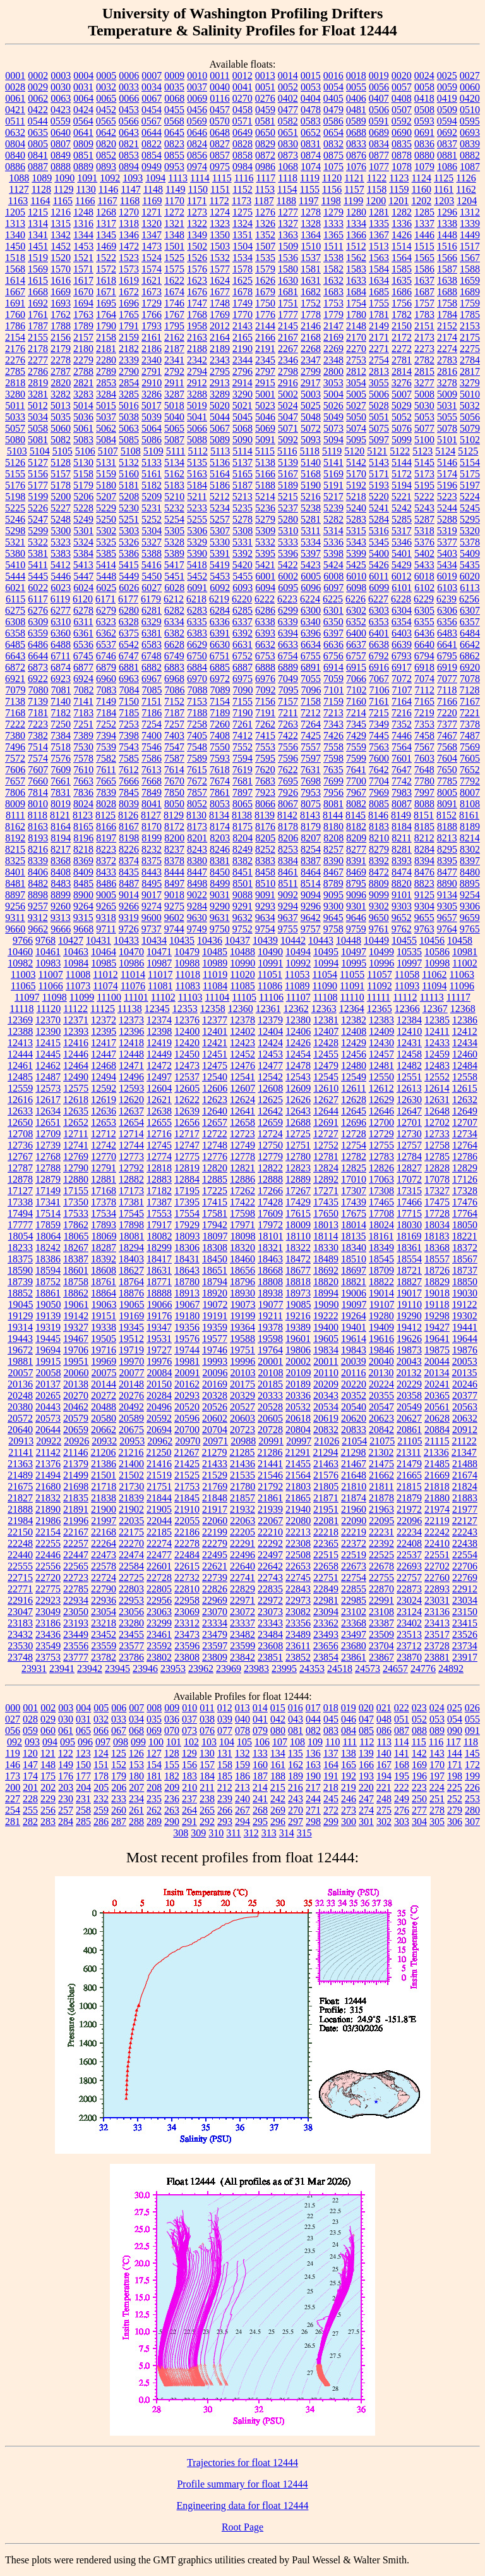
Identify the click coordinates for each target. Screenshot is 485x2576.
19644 (464, 1338)
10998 (437, 963)
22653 (298, 1566)
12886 (242, 1179)
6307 (470, 610)
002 (48, 1707)
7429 (356, 735)
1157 (354, 189)
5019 (197, 405)
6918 (424, 667)
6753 (265, 655)
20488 (103, 1406)
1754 (356, 303)
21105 (409, 1441)
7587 (174, 758)
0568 (174, 121)
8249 (242, 849)
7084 (129, 690)
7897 (242, 792)
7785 (447, 781)
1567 (470, 257)
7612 (129, 769)
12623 (214, 1099)
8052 (197, 803)
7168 (15, 712)
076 (207, 1730)
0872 (265, 155)
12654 (131, 1122)
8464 (311, 872)
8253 (288, 849)
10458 (459, 940)
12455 (325, 1054)
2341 (174, 360)
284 (65, 1821)
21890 (48, 1509)
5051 (379, 417)
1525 (174, 257)
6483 (447, 633)
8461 (288, 872)
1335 (379, 223)
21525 (187, 1475)
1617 (83, 280)
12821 (242, 1168)
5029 (402, 405)
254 (12, 1810)
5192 (356, 485)
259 (101, 1810)
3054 (356, 382)
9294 (288, 906)
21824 (464, 1486)
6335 (197, 621)
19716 (103, 1350)
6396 (311, 633)
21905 (159, 1509)
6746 (106, 655)
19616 (381, 1338)
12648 (437, 1111)
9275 (174, 906)
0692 (447, 132)
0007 (151, 75)
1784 (447, 314)
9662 (38, 929)
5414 (106, 564)
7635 (333, 769)
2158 (106, 337)
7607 (38, 769)
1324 (242, 223)
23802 (159, 1657)
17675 (353, 1213)
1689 (470, 291)
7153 (197, 701)
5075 (379, 428)
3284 (106, 394)
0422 (38, 109)
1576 (197, 269)
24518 (339, 1668)
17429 (298, 1202)
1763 (83, 314)
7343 (333, 724)
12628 (353, 1099)
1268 (106, 212)
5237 (288, 508)
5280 (288, 519)
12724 (270, 1133)
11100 (109, 997)
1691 (15, 303)
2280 (106, 360)
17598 (242, 1213)
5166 (265, 473)
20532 (298, 1406)
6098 (356, 587)
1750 (265, 303)
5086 (151, 439)
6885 (220, 667)
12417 (103, 1042)
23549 (48, 1645)
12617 (48, 1099)
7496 (15, 747)
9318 (106, 917)
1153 (265, 189)
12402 (242, 1031)
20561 (437, 1406)
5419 (220, 564)
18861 (48, 1293)
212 (224, 1787)
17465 (381, 1202)
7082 (84, 690)
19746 (214, 1350)
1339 (470, 223)
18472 (298, 1259)
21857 (242, 1497)
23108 (381, 1611)
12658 (242, 1122)
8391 (356, 860)
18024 (381, 1224)
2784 (470, 360)
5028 (379, 405)
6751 (220, 655)
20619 (325, 1418)
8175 (242, 826)
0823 (174, 143)
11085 (242, 985)
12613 (409, 1088)
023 (419, 1707)
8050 (174, 803)
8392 (379, 860)
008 (154, 1707)
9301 (356, 906)
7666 (129, 781)
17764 (464, 1213)
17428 (270, 1202)
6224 (310, 599)
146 (12, 1764)
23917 (464, 1657)
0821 (129, 143)
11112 (405, 997)
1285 (424, 212)
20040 (381, 1361)
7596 (288, 758)
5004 (333, 394)
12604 (159, 1088)
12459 (437, 1054)
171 (454, 1764)
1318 (129, 223)
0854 (151, 155)
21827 (20, 1497)
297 (295, 1821)
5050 (356, 417)
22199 (214, 1532)
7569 (470, 747)
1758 (447, 303)
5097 (379, 439)
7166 (447, 701)
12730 (409, 1133)
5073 (333, 428)
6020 (470, 576)
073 (189, 1730)
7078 (470, 678)
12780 (298, 1156)
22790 (103, 1589)
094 (49, 1742)
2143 (242, 325)
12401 (214, 1031)
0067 (151, 98)
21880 (437, 1497)
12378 (242, 1020)
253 (472, 1798)
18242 (48, 1247)
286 (101, 1821)
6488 (61, 644)
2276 (15, 360)
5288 (447, 519)
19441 (464, 1327)
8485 (83, 883)
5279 (265, 519)
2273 (424, 348)
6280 (129, 610)
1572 (106, 269)
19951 (75, 1361)
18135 (353, 1236)
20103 (243, 1372)
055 (472, 1719)
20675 (131, 1429)
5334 (311, 542)
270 (295, 1810)
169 (419, 1764)
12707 (464, 1122)
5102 (470, 439)
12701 (409, 1122)
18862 (75, 1293)
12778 (242, 1156)
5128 (61, 462)
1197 (308, 200)
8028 (106, 803)
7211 (287, 712)
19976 (159, 1361)
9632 (242, 917)
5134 (174, 462)
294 (242, 1821)
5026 (333, 405)
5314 (333, 530)
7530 (83, 747)
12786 (464, 1156)
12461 (20, 1065)
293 (224, 1821)
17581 (214, 1213)
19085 (298, 1304)
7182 (61, 712)
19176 (159, 1315)
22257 (75, 1543)
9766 (23, 940)
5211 (197, 496)
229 (48, 1798)
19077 (271, 1304)
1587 (447, 269)
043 (295, 1719)
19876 (464, 1350)
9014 (129, 894)
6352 (356, 621)
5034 (38, 417)
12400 (187, 1031)
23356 (298, 1623)
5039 (151, 417)
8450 (220, 872)
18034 (437, 1224)
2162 (174, 337)
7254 (151, 724)
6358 (15, 633)
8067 (288, 803)
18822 (381, 1281)
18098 (243, 1236)
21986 (48, 1520)
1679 (265, 291)
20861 (409, 1429)
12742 (103, 1145)
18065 (76, 1236)
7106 (379, 690)
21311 (408, 1452)
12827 (409, 1168)
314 (286, 1833)
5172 (402, 473)
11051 (270, 974)
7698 (311, 781)
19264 (353, 1315)
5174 (447, 473)
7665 (106, 781)
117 (453, 1742)
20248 (20, 1395)
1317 (106, 223)
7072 (402, 678)
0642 (106, 132)
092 (14, 1742)
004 (83, 1707)
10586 (437, 951)
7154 (220, 701)
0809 (83, 143)
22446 (48, 1554)
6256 (469, 599)
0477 (288, 109)
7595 (265, 758)
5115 (265, 451)
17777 (20, 1224)
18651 (214, 1270)
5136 (220, 462)
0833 (356, 143)
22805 (159, 1589)
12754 (353, 1145)
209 (171, 1787)
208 (154, 1787)
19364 (242, 1327)
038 (207, 1719)
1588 (470, 269)
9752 (242, 929)
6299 (288, 610)
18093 (187, 1236)
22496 (242, 1554)
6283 (197, 610)
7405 (197, 735)
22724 (103, 1577)
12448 (131, 1054)
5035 (61, 417)
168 (401, 1764)
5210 (174, 496)
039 (224, 1719)
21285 (241, 1452)
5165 (242, 473)
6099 (379, 587)
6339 (288, 621)
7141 (83, 701)
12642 (270, 1111)
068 (136, 1730)
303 (401, 1821)
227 (12, 1798)
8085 (379, 803)
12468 (103, 1065)
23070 (214, 1611)
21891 (75, 1509)
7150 (129, 701)
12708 (20, 1133)
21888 (20, 1509)
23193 (75, 1623)
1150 (197, 189)
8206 (288, 838)
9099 (379, 894)
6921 (15, 678)
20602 (214, 1418)
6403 (402, 633)
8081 (333, 803)
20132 (408, 1372)
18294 (131, 1247)
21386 (103, 1463)
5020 (220, 405)
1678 (242, 291)
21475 (381, 1463)
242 (277, 1798)
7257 (174, 724)
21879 (409, 1497)
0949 (151, 166)
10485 (214, 951)
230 (65, 1798)
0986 (265, 166)
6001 (265, 576)
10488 (242, 951)
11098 (54, 997)
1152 (242, 189)
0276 (265, 98)
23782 (103, 1657)
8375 (151, 860)
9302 (379, 906)
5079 (470, 428)
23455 (131, 1634)
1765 (129, 314)
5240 (356, 508)
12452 (242, 1054)
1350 (220, 234)
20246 (464, 1384)
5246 (15, 519)
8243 (197, 849)
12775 (187, 1156)
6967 (151, 678)
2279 (83, 360)
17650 (325, 1213)
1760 (15, 314)
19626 (409, 1338)
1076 (356, 166)
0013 (265, 75)
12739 (48, 1145)
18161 (380, 1236)
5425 (356, 564)
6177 (128, 599)
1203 (444, 200)
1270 (129, 212)
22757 (409, 1577)
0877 (379, 155)
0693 (470, 132)
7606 (15, 769)
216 (295, 1787)
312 (251, 1833)
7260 (220, 724)
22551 (437, 1554)
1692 (38, 303)
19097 (354, 1304)
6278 (83, 610)
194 (384, 1776)
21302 (380, 1452)
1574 (151, 269)
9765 (470, 929)
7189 (220, 712)
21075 (382, 1441)
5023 (265, 405)
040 (242, 1719)
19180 (187, 1315)
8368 (61, 860)
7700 (356, 781)
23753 (48, 1657)
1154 (287, 189)
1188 (286, 200)
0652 (311, 132)
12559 (20, 1088)
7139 (38, 701)
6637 (356, 644)
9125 (424, 894)
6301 (333, 610)
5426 (379, 564)
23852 (298, 1657)
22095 (381, 1520)
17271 (325, 1190)
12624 (242, 1099)
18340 (353, 1247)
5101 (447, 439)
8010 (38, 803)
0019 (379, 75)
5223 (447, 496)
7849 (151, 792)
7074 (424, 678)
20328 (214, 1395)
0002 (38, 75)
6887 (242, 667)
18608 (103, 1270)
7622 (288, 769)
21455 (298, 1463)
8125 (105, 815)
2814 (402, 371)
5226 (38, 508)
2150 (402, 325)
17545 (131, 1213)
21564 (298, 1475)
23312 (187, 1623)
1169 (152, 200)
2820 (61, 382)
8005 (447, 792)
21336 (436, 1452)
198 (454, 1776)
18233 (20, 1247)
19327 (75, 1327)
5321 (15, 542)
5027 (356, 405)
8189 (470, 826)
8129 (174, 815)
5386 (129, 553)
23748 (20, 1657)
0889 (83, 166)
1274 (220, 212)
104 (226, 1742)
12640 (214, 1111)
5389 (174, 553)
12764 (464, 1145)
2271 (379, 348)
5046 (265, 417)
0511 (15, 121)
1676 (197, 291)
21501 (103, 1475)
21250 (158, 1452)
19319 (48, 1327)
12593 (131, 1088)
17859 (48, 1224)
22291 (242, 1543)
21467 (353, 1463)
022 (401, 1707)
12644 (325, 1111)
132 (242, 1753)
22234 (409, 1532)
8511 (287, 883)
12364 (351, 1008)
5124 (445, 451)
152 (118, 1764)
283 (48, 1821)
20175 (242, 1384)
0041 (242, 87)
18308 (214, 1247)
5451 (174, 576)
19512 (131, 1338)
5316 (379, 530)
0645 (174, 132)
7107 (402, 690)
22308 (298, 1543)
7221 (470, 712)
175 (48, 1776)
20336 (298, 1395)
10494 (298, 951)
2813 (379, 371)
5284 (379, 519)
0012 (242, 75)
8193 (38, 838)
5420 (242, 564)
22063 (242, 1520)
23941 (62, 1668)
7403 (174, 735)
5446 (61, 576)
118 (471, 1742)
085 (366, 1730)
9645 (333, 917)
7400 (151, 735)
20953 (132, 1441)
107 (279, 1742)
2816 (447, 371)
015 (277, 1707)
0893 (106, 166)
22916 (20, 1600)
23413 (437, 1623)
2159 (129, 337)
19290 (409, 1315)
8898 (38, 894)
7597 (311, 758)
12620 (131, 1099)
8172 (174, 826)
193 (366, 1776)
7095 (288, 690)
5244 (447, 508)
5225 (15, 508)
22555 (20, 1566)
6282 (174, 610)
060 (48, 1730)
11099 (81, 997)
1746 (174, 303)
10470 (131, 951)
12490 (75, 1076)
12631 (437, 1099)
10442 (293, 940)
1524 (151, 257)
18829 (437, 1281)
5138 (265, 462)
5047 (288, 417)
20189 (298, 1384)
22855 (353, 1589)
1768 (197, 314)
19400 (325, 1327)
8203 (220, 838)
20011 (325, 1361)
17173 (131, 1190)
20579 (75, 1418)
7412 (242, 735)
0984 (242, 166)
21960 (353, 1509)
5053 (424, 417)
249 (401, 1798)
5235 (242, 508)
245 (330, 1798)
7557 (311, 747)
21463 (325, 1463)
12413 (20, 1042)
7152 (174, 701)
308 (180, 1833)
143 (437, 1753)
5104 (40, 451)
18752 (48, 1281)
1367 (379, 234)
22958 (187, 1600)
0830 (288, 143)
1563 (379, 257)
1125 (443, 178)
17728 (437, 1213)
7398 (129, 735)
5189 (288, 485)
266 (224, 1810)
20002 (298, 1361)
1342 (61, 234)
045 (330, 1719)
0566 (129, 121)
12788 (48, 1168)
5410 (15, 564)
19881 (20, 1361)
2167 (288, 337)
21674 (464, 1475)
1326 (265, 223)
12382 (353, 1020)
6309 (38, 621)
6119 (60, 599)
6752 (242, 655)
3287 (174, 394)
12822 (270, 1168)
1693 (61, 303)
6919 (447, 667)
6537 (106, 644)
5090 (242, 439)
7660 (38, 781)
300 (348, 1821)
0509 (447, 109)
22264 (103, 1543)
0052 (288, 87)
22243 (464, 1532)
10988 (187, 963)
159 (242, 1764)
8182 (356, 826)
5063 (129, 428)
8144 (333, 815)
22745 (298, 1577)
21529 (214, 1475)
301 (366, 1821)
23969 (228, 1668)
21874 (353, 1497)
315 (304, 1833)
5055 (447, 417)
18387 (75, 1259)
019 (348, 1707)
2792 (174, 371)
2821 (83, 382)
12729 (381, 1133)
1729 (151, 303)
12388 (20, 1031)
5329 (197, 542)
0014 (288, 75)
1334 (356, 223)
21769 (214, 1486)
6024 (83, 587)
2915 (265, 382)
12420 (187, 1042)
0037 (197, 87)
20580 (103, 1418)
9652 (402, 917)
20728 (270, 1429)
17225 (214, 1190)
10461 (48, 951)
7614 (174, 769)
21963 (381, 1509)
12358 (212, 1008)
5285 (402, 519)
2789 (106, 371)
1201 (398, 200)
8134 (219, 815)
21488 (464, 1463)
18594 (48, 1270)
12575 (75, 1088)
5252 (151, 519)
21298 (353, 1452)
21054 (354, 1441)
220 (366, 1787)
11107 (298, 997)
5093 (311, 439)
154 (154, 1764)
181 (154, 1776)
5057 (15, 428)
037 (189, 1719)
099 (138, 1742)
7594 (242, 758)
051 (401, 1719)
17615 (298, 1213)
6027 (151, 587)
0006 (129, 75)
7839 (106, 792)
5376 (424, 542)
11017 (160, 974)
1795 (174, 325)
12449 (159, 1054)
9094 (311, 894)
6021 (15, 587)
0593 (424, 121)
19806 (298, 1350)
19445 (48, 1338)
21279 (214, 1452)
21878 (381, 1497)
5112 (197, 451)
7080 (38, 690)
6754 (288, 655)
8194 (61, 838)
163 (313, 1764)
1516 (447, 246)
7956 (333, 792)
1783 (424, 314)
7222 (15, 724)
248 (384, 1798)
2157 (83, 337)
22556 (48, 1566)
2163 (197, 337)
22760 (437, 1577)
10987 (159, 963)
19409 (381, 1327)
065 (83, 1730)
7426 (333, 735)
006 (118, 1707)
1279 (333, 212)
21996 (75, 1520)
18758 (75, 1281)
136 (313, 1753)
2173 (424, 337)
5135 (197, 462)
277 (419, 1810)
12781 (325, 1156)
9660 (15, 929)
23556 (75, 1645)
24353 (312, 1668)
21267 (186, 1452)
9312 (38, 917)
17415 (214, 1202)
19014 (381, 1293)
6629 (197, 644)
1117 (265, 178)
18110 (298, 1236)
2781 (402, 360)
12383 (381, 1020)
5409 (470, 553)
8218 (83, 849)
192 (348, 1776)
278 (437, 1810)
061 (65, 1730)
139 (366, 1753)
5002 (288, 394)
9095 (333, 894)
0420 (470, 98)
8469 (356, 872)
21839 (131, 1497)
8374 (129, 860)
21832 (48, 1497)
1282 (402, 212)
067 (118, 1730)
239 (224, 1798)
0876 (356, 155)
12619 (103, 1099)
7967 (356, 792)
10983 (48, 963)
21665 (409, 1475)
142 (419, 1753)
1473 (151, 246)
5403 (447, 553)
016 (295, 1707)
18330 (325, 1247)
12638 (159, 1111)
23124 (409, 1611)
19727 (159, 1350)
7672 (197, 781)
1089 (42, 178)
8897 (15, 894)
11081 (160, 985)
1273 (197, 212)
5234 (220, 508)
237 (189, 1798)
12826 (381, 1168)
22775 (48, 1589)
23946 (145, 1668)
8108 (470, 803)
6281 (151, 610)
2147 (333, 325)
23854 (325, 1657)
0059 (447, 87)
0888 (61, 166)
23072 (242, 1611)
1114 (200, 178)
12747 (187, 1145)
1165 (63, 200)
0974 (197, 166)
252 (454, 1798)
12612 (381, 1088)
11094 (434, 985)
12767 (20, 1156)
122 (65, 1753)
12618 (75, 1099)
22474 (131, 1554)
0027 (470, 75)
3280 (15, 394)
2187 (174, 348)
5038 (129, 417)
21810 (353, 1486)
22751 (325, 1577)
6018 (424, 576)
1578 (242, 269)
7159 (333, 701)
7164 (402, 701)
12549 (353, 1076)
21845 (187, 1497)
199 (472, 1776)
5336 (333, 542)
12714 (131, 1133)
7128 (469, 690)
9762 (402, 929)
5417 (174, 564)
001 (30, 1707)
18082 (159, 1236)
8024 (83, 803)
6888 (265, 667)
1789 (83, 325)
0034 (151, 87)
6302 (356, 610)
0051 (265, 87)
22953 (131, 1600)
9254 (470, 894)
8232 (151, 849)
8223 (106, 849)
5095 (356, 439)
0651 (288, 132)
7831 (61, 792)
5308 (242, 530)
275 (384, 1810)
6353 (379, 621)
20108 (271, 1372)
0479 (333, 109)
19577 (214, 1338)
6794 (424, 655)
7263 (288, 724)
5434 (447, 564)
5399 (356, 553)
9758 (333, 929)
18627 (131, 1270)
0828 (242, 143)
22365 (325, 1543)
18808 (270, 1281)
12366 (407, 1008)
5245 (470, 508)
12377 (214, 1020)
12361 (268, 1008)
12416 (75, 1042)
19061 (76, 1304)
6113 (469, 587)
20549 (409, 1406)
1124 (421, 178)
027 (12, 1719)
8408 (61, 872)
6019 (447, 576)
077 (224, 1730)
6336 (220, 621)
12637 (131, 1111)
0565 (106, 121)
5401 (402, 553)
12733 (437, 1133)
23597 (214, 1645)
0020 (402, 75)
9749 (197, 929)
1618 (106, 280)
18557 (437, 1259)
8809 (379, 883)
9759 (356, 929)
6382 (174, 633)
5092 (288, 439)
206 (118, 1787)
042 (277, 1719)
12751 (298, 1145)
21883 (464, 1497)
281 (12, 1821)
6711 (60, 655)
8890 (447, 883)
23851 (270, 1657)
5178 (61, 485)
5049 (333, 417)
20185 (270, 1384)
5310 (288, 530)
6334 (174, 621)
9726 (129, 929)
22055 (187, 1520)
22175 (131, 1532)
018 (330, 1707)
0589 (356, 121)
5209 (151, 496)
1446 (424, 234)
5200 (61, 496)
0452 (106, 109)
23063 (159, 1611)
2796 (242, 371)
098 (120, 1742)
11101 (136, 997)
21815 (409, 1486)
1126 (466, 178)
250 (419, 1798)
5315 (356, 530)
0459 (265, 109)
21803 (298, 1486)
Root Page (242, 2527)
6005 (311, 576)
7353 (424, 724)
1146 (108, 189)
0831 (311, 143)
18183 (436, 1236)
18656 (242, 1270)
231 (83, 1798)
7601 (402, 758)
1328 (311, 223)
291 (189, 1821)
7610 (83, 769)
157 (207, 1764)
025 (454, 1707)
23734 (464, 1645)
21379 (75, 1463)
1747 (197, 303)
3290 (242, 394)
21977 (464, 1509)
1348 (174, 234)
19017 (409, 1293)
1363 (288, 234)
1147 (130, 189)
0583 (311, 121)
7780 (424, 781)
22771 (20, 1589)
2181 (106, 348)
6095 (288, 587)
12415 (48, 1042)
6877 (83, 667)
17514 (48, 1213)
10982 (20, 963)
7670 (174, 781)
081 (295, 1730)
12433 (437, 1042)
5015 (106, 405)
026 (472, 1707)
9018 (174, 894)
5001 (265, 394)
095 (67, 1742)
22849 (325, 1589)
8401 (15, 872)
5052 (402, 417)
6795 (447, 655)
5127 (38, 462)
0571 (242, 121)
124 (101, 1753)
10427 (70, 940)
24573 (367, 1668)
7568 (447, 747)
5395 (265, 553)
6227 (378, 599)
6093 (242, 587)
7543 (129, 747)
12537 (187, 1076)
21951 (325, 1509)
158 (224, 1764)
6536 (83, 644)
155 (171, 1764)
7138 (15, 701)
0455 (174, 109)
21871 (325, 1497)
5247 (38, 519)
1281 (379, 212)
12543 (298, 1076)
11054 (325, 974)
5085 (129, 439)
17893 (103, 1224)
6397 (333, 633)
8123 (83, 815)
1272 (174, 212)
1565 (424, 257)
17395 (187, 1202)
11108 (325, 997)
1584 (379, 269)
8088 (424, 803)
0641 (83, 132)
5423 (311, 564)
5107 (108, 451)
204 (83, 1787)
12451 (214, 1054)
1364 (311, 234)
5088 (197, 439)
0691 (424, 132)
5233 (197, 508)
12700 (381, 1122)
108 (297, 1742)
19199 (242, 1315)
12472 (159, 1065)
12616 (20, 1099)
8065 (242, 803)
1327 (288, 223)
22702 (437, 1566)
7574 (38, 758)
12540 (214, 1076)
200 (12, 1787)
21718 (103, 1486)
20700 (187, 1429)
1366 (356, 234)
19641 (437, 1338)
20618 (298, 1418)
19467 (75, 1338)
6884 (197, 667)
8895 (470, 883)
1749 (242, 303)
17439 (353, 1202)
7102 (357, 690)
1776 (265, 314)
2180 (83, 348)
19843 (353, 1350)
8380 (197, 860)
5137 (242, 462)
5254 (174, 519)
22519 (353, 1554)
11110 (352, 997)
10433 (126, 940)
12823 (298, 1168)
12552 (437, 1076)
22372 (353, 1543)
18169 (408, 1236)
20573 (48, 1418)
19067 (187, 1304)
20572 (20, 1418)
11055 (352, 974)
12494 (103, 1076)
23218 (103, 1623)
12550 (381, 1076)
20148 (131, 1384)
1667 (15, 291)
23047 (20, 1611)
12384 (409, 1020)
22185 (159, 1532)
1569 (38, 269)
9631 (220, 917)
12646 (381, 1111)
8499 (220, 883)
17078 (437, 1179)
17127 (20, 1190)
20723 (242, 1429)
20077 (132, 1372)
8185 (424, 826)
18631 (159, 1270)
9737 (151, 929)
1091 (87, 178)
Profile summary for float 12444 (242, 2484)
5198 (15, 496)
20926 (76, 1441)
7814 (38, 792)
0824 (197, 143)
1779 (333, 314)
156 (189, 1764)
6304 (402, 610)
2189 (220, 348)
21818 (437, 1486)
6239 (446, 599)
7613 (151, 769)
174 (30, 1776)
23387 (381, 1623)
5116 (287, 451)
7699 (333, 781)
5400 (379, 553)
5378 (470, 542)
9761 (379, 929)
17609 (270, 1213)
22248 (20, 1543)
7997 (424, 792)
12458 (409, 1054)
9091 (265, 894)
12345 (157, 1008)
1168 (130, 200)
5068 (242, 428)
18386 (48, 1259)
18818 (298, 1281)
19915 (48, 1361)
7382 (38, 735)
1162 (466, 189)
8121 (60, 815)
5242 (402, 508)
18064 (48, 1236)
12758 (437, 1145)
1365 (333, 234)
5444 (15, 576)
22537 (409, 1554)
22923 (48, 1600)
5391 (220, 553)
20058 (48, 1372)
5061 (83, 428)
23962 (200, 1668)
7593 (220, 758)
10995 (353, 963)
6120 (83, 599)
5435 (470, 564)
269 (277, 1810)
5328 (174, 542)
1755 (379, 303)
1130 (85, 189)
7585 (129, 758)
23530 (20, 1645)
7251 (83, 724)
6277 (61, 610)
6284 (220, 610)
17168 (103, 1190)
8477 (447, 872)
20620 (353, 1418)
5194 (402, 485)
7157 (288, 701)
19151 (103, 1315)
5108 (131, 451)
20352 (353, 1395)
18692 (325, 1270)
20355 (381, 1395)
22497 (270, 1554)
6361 (83, 633)
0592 (402, 121)
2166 (265, 337)
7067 (379, 678)
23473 (187, 1634)
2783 (447, 360)
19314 (20, 1327)
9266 (129, 906)
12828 (437, 1168)
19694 (48, 1350)
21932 (242, 1509)
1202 (421, 200)
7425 (311, 735)
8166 (106, 826)
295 (260, 1821)
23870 (409, 1657)
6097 (333, 587)
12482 (409, 1065)
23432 (20, 1634)
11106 (271, 997)
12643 (298, 1111)
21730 (131, 1486)
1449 (470, 234)
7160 (356, 701)
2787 (61, 371)
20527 (242, 1406)
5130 (83, 462)
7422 (288, 735)
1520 (61, 257)
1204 (467, 200)
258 (83, 1810)
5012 (38, 405)
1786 (15, 325)
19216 (298, 1315)
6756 (333, 655)
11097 (27, 997)
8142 (287, 815)
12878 (20, 1179)
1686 (402, 291)
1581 (311, 269)
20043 (409, 1361)
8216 (38, 849)
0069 (197, 98)
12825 (353, 1168)
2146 (311, 325)
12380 (298, 1020)
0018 (356, 75)
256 (48, 1810)
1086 (447, 166)
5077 (424, 428)
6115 (15, 599)
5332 (265, 542)
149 (65, 1764)
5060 (61, 428)
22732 (187, 1577)
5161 (151, 473)
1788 (61, 325)
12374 (159, 1020)
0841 (38, 155)
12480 (353, 1065)
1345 (106, 234)
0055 (356, 87)
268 (260, 1810)
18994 (325, 1293)
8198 (129, 838)
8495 (151, 883)
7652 (470, 769)
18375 (20, 1259)
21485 (437, 1463)
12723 (242, 1133)
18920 (214, 1293)
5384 (83, 553)
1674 (174, 291)
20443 (48, 1406)
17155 (75, 1190)
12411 (436, 1031)
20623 (381, 1418)
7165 (424, 701)
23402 (409, 1623)
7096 (311, 690)
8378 (174, 860)
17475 (437, 1202)
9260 (61, 906)
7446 (402, 735)
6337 (242, 621)
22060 (214, 1520)
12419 (159, 1042)
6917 (402, 667)
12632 (464, 1099)
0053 (311, 87)
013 (242, 1707)
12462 (48, 1065)
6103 (447, 587)
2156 (61, 337)
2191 (265, 348)
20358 (409, 1395)
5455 (242, 576)
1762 (61, 314)
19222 (325, 1315)
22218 (325, 1532)
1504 (242, 246)
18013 (325, 1224)
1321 (174, 223)
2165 (242, 337)
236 (171, 1798)
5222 (424, 496)
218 (330, 1787)
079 (260, 1730)
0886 (15, 166)
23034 (464, 1600)
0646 (197, 132)
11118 (21, 1008)
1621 (151, 280)
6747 (129, 655)
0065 (106, 98)
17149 (48, 1190)
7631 (311, 769)
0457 (220, 109)
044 (313, 1719)
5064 (151, 428)
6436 (424, 633)
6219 (219, 599)
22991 (381, 1600)
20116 (353, 1372)
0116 (219, 98)
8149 (401, 815)
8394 (424, 860)
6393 (265, 633)
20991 (271, 1441)
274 (366, 1810)
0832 (333, 143)
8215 (15, 849)
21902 (131, 1509)
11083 (187, 985)
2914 (242, 382)
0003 (61, 75)
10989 (214, 963)
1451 (38, 246)
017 (313, 1707)
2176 (15, 348)
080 (277, 1730)
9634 (265, 917)
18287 (103, 1247)
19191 (214, 1315)
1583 (356, 269)
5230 (129, 508)
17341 (48, 1202)
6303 (379, 610)
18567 (464, 1259)
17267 (298, 1190)
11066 (50, 985)
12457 (381, 1054)
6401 (379, 633)
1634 (379, 280)
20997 (298, 1441)
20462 (75, 1406)
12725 (298, 1133)
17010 (353, 1179)
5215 (288, 496)
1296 (447, 212)
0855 (174, 155)
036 (171, 1719)
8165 (83, 826)
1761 (38, 314)
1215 (38, 212)
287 (118, 1821)
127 (154, 1753)
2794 (197, 371)
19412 (409, 1327)
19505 (103, 1338)
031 (83, 1719)
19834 (325, 1350)
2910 (151, 382)
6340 (311, 621)
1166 (85, 200)
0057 (402, 87)
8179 (311, 826)
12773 (131, 1156)
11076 (133, 985)
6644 (38, 655)
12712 (103, 1133)
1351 (242, 234)
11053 (297, 974)
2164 (220, 337)
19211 (270, 1315)
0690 (402, 132)
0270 (242, 98)
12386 (464, 1020)
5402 (424, 553)
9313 (61, 917)
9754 (265, 929)
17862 (75, 1224)
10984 (75, 963)
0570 (220, 121)
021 (384, 1707)
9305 (447, 906)
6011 (378, 576)
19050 (48, 1304)
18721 (409, 1270)
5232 (174, 508)
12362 (296, 1008)
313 (269, 1833)
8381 (220, 860)
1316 (83, 223)
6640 (424, 644)
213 (242, 1787)
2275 (470, 348)
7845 (129, 792)
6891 (311, 667)
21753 (187, 1486)
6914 (333, 667)
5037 (106, 417)
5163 (197, 473)
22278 (187, 1543)
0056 (379, 87)
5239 (333, 508)
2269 (333, 348)
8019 (61, 803)
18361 (409, 1247)
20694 (159, 1429)
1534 (242, 257)
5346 (402, 542)
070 (171, 1730)
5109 (153, 451)
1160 (421, 189)
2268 (311, 348)
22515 (325, 1554)
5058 (38, 428)
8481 (15, 883)
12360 (240, 1008)
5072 (311, 428)
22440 (20, 1554)
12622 (187, 1099)
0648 (220, 132)
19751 (242, 1350)
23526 (464, 1634)
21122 (464, 1441)
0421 (15, 109)
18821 (353, 1281)
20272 (103, 1395)
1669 (61, 291)
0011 (219, 75)
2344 (242, 360)
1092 (110, 178)
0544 (38, 121)
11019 (215, 974)
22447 (75, 1554)
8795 (356, 883)
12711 (75, 1133)
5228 (83, 508)
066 (101, 1730)
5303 (129, 530)
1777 (288, 314)
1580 (288, 269)
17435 (325, 1202)
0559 (61, 121)
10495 (325, 951)
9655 (424, 917)
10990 (242, 963)
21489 (20, 1475)
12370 (48, 1020)
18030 (409, 1224)
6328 (129, 621)
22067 (270, 1520)
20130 (380, 1372)
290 (171, 1821)
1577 (220, 269)
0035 (174, 87)
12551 (409, 1076)
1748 (220, 303)
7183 (83, 712)
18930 (242, 1293)
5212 (220, 496)
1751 (288, 303)
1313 (15, 223)
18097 (215, 1236)
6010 (356, 576)
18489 (325, 1259)
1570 (61, 269)
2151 (424, 325)
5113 (220, 451)
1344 (83, 234)
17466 (409, 1202)
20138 (75, 1384)
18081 (132, 1236)
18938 (270, 1293)
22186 (187, 1532)
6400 (356, 633)
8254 (311, 849)
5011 (15, 405)
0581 (265, 121)
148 (48, 1764)
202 (48, 1787)
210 (189, 1787)
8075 (311, 803)
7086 (175, 690)
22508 (298, 1554)
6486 (38, 644)
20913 (20, 1441)
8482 (38, 883)
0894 (129, 166)
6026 (129, 587)
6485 (15, 644)
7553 (265, 747)
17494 (20, 1213)
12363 (324, 1008)
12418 (131, 1042)
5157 (61, 473)
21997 (103, 1520)
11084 (215, 985)
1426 (402, 234)
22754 (353, 1577)
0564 (83, 121)
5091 (265, 439)
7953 (311, 792)
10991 (270, 963)
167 (384, 1764)
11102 (163, 997)
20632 (464, 1418)
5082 (61, 439)
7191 (265, 712)
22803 (131, 1589)
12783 (381, 1156)
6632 (265, 644)
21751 (159, 1486)
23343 (270, 1623)
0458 (242, 109)
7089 (220, 690)
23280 (131, 1623)
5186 (220, 485)
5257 (220, 519)
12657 (214, 1122)
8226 (129, 849)
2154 (15, 337)
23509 (381, 1634)
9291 (242, 906)
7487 (470, 735)
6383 (197, 633)
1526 (197, 257)
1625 (242, 280)
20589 (131, 1418)
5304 (151, 530)
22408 (409, 1543)
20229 (409, 1384)
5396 (288, 553)
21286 (269, 1452)
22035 (131, 1520)
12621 (159, 1099)
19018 (437, 1293)
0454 (151, 109)
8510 (265, 883)
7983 (402, 792)
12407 (325, 1031)
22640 (242, 1566)
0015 (311, 75)
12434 (464, 1042)
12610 (325, 1088)
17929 (187, 1224)
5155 (15, 473)
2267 (288, 348)
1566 (447, 257)
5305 (174, 530)
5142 (356, 462)
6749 (174, 655)
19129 (20, 1315)
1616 (61, 280)
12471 (131, 1065)
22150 (20, 1532)
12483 (437, 1065)
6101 (402, 587)
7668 (151, 781)
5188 (265, 485)
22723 (75, 1577)
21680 (48, 1486)
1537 (311, 257)
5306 (197, 530)
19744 (187, 1350)
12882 (131, 1179)
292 (207, 1821)
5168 (311, 473)
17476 (464, 1202)
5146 (447, 462)
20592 (159, 1418)
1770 (242, 314)
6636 (333, 644)
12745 (159, 1145)
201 (30, 1787)
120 (30, 1753)
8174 (220, 826)
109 (315, 1742)
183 (189, 1776)
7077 (447, 678)
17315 (409, 1190)
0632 (15, 132)
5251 (129, 519)
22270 (131, 1543)
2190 (242, 348)
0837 (447, 143)
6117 (37, 599)
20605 (270, 1418)
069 (154, 1730)
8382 (242, 860)
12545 (325, 1076)
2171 (379, 337)
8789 (333, 883)
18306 (187, 1247)
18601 (75, 1270)
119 (12, 1753)
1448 (447, 234)
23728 (437, 1645)
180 (136, 1776)
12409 (381, 1031)
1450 (15, 246)
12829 (464, 1168)
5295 (470, 519)
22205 (242, 1532)
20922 (48, 1441)
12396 (131, 1031)
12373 (131, 1020)
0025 (447, 75)
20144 (103, 1384)
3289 (220, 394)
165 (348, 1764)
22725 (131, 1577)
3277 (424, 382)
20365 (437, 1395)
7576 (61, 758)
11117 (458, 997)
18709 (381, 1270)
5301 (83, 530)
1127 (18, 189)
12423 (242, 1042)
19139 (48, 1315)
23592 (159, 1645)
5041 (197, 417)
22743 (270, 1577)
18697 (353, 1270)
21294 (325, 1452)
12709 (48, 1133)
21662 (381, 1475)
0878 (402, 155)
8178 (288, 826)
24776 (423, 1668)
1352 (265, 234)
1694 (83, 303)
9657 (447, 917)
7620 (265, 769)
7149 (106, 701)
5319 (447, 530)
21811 (381, 1486)
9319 (129, 917)
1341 (38, 234)
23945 (117, 1668)
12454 (298, 1054)
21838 (103, 1497)
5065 (174, 428)
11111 (379, 997)
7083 (107, 690)
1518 (15, 257)
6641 (447, 644)
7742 (402, 781)
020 (366, 1707)
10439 (265, 940)
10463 (75, 951)
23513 (409, 1634)
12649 (464, 1111)
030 (65, 1719)
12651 (48, 1122)
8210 (379, 838)
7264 (311, 724)
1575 (174, 269)
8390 (333, 860)
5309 (265, 530)
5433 (424, 564)
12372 (103, 1020)
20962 (159, 1441)
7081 (61, 690)
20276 (131, 1395)
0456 (197, 109)
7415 (265, 735)
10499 (381, 951)
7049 (288, 678)
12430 (381, 1042)
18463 (270, 1259)
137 (330, 1753)
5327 (151, 542)
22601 (159, 1566)
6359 (38, 633)
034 (136, 1719)
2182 (129, 348)
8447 (197, 872)
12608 (270, 1088)
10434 (154, 940)
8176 (265, 826)
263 (171, 1810)
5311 (310, 530)
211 (207, 1787)
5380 (15, 553)
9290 (220, 906)
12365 (379, 1008)
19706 (75, 1350)
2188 (197, 348)
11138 (129, 1008)
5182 (151, 485)
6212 (174, 599)
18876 (131, 1293)
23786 (131, 1657)
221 (384, 1787)
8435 (129, 872)
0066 (129, 98)
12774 (159, 1156)
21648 (353, 1475)
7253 (129, 724)
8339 (38, 860)
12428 (325, 1042)
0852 (106, 155)
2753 (356, 360)
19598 (270, 1338)
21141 (20, 1452)
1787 (38, 325)
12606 (214, 1088)
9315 (83, 917)
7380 (15, 735)
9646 (356, 917)
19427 (437, 1327)
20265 (48, 1395)
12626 (298, 1099)
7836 (83, 792)
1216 (61, 212)
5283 (356, 519)
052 (419, 1719)
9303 (402, 906)
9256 (15, 906)
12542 (270, 1076)
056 (12, 1730)
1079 (424, 166)
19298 (437, 1315)
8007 (470, 792)
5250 (106, 519)
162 (295, 1764)
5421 (265, 564)
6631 (242, 644)
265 (207, 1810)
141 (401, 1753)
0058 (424, 87)
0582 (288, 121)
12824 (325, 1168)
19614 (353, 1338)
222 (401, 1787)
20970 (187, 1441)
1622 (174, 280)
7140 (61, 701)
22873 (409, 1589)
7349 (379, 724)
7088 (198, 690)
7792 (470, 781)
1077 (379, 166)
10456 (432, 940)
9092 (288, 894)
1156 (332, 189)
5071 (288, 428)
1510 (311, 246)
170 (437, 1764)
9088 (242, 894)
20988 (243, 1441)
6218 (196, 599)
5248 (61, 519)
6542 (129, 644)
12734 (464, 1133)
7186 (151, 712)
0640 (61, 132)
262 (154, 1810)
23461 (159, 1634)
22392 (381, 1543)
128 (171, 1753)
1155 (310, 189)
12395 (103, 1031)
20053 (464, 1361)
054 (454, 1719)
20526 (214, 1406)
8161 (469, 815)
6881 (129, 667)
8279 (379, 849)
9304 (424, 906)
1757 (424, 303)
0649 (242, 132)
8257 (333, 849)
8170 (151, 826)
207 (136, 1787)
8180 (333, 826)
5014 (83, 405)
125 (118, 1753)
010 (189, 1707)
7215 (379, 712)
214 (260, 1787)
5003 (311, 394)
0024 (424, 75)
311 (233, 1833)
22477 (159, 1554)
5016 (129, 405)
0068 (174, 98)
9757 (311, 929)
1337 (424, 223)
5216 (311, 496)
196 (419, 1776)
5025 (311, 405)
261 (136, 1810)
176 (65, 1776)
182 (171, 1776)
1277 (288, 212)
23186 (48, 1623)
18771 (159, 1281)
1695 (106, 303)
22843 (298, 1589)
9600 (151, 917)
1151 (220, 189)
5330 (220, 542)
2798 (288, 371)
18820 (325, 1281)
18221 (464, 1236)
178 (101, 1776)
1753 (333, 303)
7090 (243, 690)
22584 (131, 1566)
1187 (263, 200)
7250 (61, 724)
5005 (356, 394)
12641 (242, 1111)
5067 (220, 428)
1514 (402, 246)
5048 (311, 417)
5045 (242, 417)
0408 (402, 98)
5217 (333, 496)
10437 (237, 940)
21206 (103, 1452)
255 (30, 1810)
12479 (325, 1065)
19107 (382, 1304)
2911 (174, 382)
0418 (424, 98)
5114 (242, 451)
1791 (129, 325)
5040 (174, 417)
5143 (379, 462)
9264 (83, 906)
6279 (106, 610)
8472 (379, 872)
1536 (288, 257)
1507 (265, 246)
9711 (106, 929)
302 (384, 1821)
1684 (356, 291)
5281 (311, 519)
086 (384, 1730)
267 (242, 1810)
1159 (399, 189)
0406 (356, 98)
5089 (220, 439)
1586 (424, 269)
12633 (20, 1111)
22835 (270, 1589)
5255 (197, 519)
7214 (356, 712)
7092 (266, 690)
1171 (197, 200)
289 (154, 1821)
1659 (470, 280)
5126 (15, 462)
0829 (265, 143)
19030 (464, 1293)
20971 (215, 1441)
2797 (265, 371)
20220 (353, 1384)
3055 (379, 382)
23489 (298, 1634)
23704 (381, 1645)
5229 (106, 508)
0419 (447, 98)
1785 (470, 314)
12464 (75, 1065)
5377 (447, 542)
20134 (436, 1372)
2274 (447, 348)
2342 (197, 360)
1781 (379, 314)
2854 (129, 382)
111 (349, 1742)
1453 (83, 246)
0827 (220, 143)
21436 (242, 1463)
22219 (353, 1532)
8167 (129, 826)
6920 (470, 667)
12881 (103, 1179)
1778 (311, 314)
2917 (311, 382)
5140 (311, 462)
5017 (151, 405)
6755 (311, 655)
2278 (61, 360)
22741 (242, 1577)
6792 (379, 655)
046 (348, 1719)
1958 (197, 325)
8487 (129, 883)
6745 (83, 655)
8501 (242, 883)
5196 (447, 485)
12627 (325, 1099)
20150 (159, 1384)
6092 (220, 587)
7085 (152, 690)
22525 (381, 1554)
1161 (443, 189)
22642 (270, 1566)
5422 (288, 564)
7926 (288, 792)
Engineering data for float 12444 (243, 2505)
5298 (15, 530)
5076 (402, 428)
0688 (356, 132)
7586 (151, 758)
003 (65, 1707)
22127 (464, 1520)
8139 (264, 815)
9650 (379, 917)
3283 (83, 394)
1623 (197, 280)
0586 (333, 121)
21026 (326, 1441)
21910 (187, 1509)
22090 (353, 1520)
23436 (48, 1634)
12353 (185, 1008)
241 (260, 1798)
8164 (61, 826)
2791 (151, 371)
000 (12, 1707)
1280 (356, 212)
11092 (379, 985)
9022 (197, 894)
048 (384, 1719)
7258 (197, 724)
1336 (402, 223)
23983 (256, 1668)
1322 (197, 223)
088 (419, 1730)
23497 (353, 1634)
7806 (15, 792)
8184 (402, 826)
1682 (311, 291)
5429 (402, 564)
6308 (15, 621)
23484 (270, 1634)
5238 (311, 508)
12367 (435, 1008)
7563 (379, 747)
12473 (187, 1065)
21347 (464, 1452)
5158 (83, 473)
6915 (356, 667)
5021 (242, 405)
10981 (464, 951)
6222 (264, 599)
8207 (311, 838)
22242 (437, 1532)
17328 (464, 1190)
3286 (151, 394)
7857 (197, 792)
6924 (83, 678)
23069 (187, 1611)
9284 (197, 906)
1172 (219, 200)
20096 (215, 1372)
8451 (242, 872)
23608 (270, 1645)
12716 (159, 1133)
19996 (242, 1361)
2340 (151, 360)
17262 (242, 1190)
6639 (402, 644)
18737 (464, 1270)
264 (189, 1810)
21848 (214, 1497)
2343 (220, 360)
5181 (129, 485)
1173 (241, 200)
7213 (333, 712)
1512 (356, 246)
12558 (464, 1076)
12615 (464, 1088)
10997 (409, 963)
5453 (220, 576)
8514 (311, 883)
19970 (131, 1361)
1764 (106, 314)
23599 (242, 1645)
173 (12, 1776)
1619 (129, 280)
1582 (333, 269)
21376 (48, 1463)
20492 (131, 1406)
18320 (242, 1247)
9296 (311, 906)
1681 (288, 291)
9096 (356, 894)
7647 (402, 769)
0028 (15, 87)
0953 (174, 166)
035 (154, 1719)
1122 (376, 178)
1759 (470, 303)
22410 (437, 1543)
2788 (83, 371)
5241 (379, 508)
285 (83, 1821)
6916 (379, 667)
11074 (105, 985)
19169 (131, 1315)
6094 (265, 587)
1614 (15, 280)
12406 (298, 1031)
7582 (106, 758)
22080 (298, 1520)
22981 (325, 1600)
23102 (353, 1611)
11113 (432, 997)
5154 (470, 462)
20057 (20, 1372)
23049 (48, 1611)
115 (418, 1742)
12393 (75, 1031)
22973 (298, 1600)
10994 (325, 963)
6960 (106, 678)
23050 (75, 1611)
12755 (381, 1145)
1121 (354, 178)
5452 (197, 576)
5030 (424, 405)
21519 (159, 1475)
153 (136, 1764)
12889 (298, 1179)
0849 (61, 155)
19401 (353, 1327)
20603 (242, 1418)
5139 (288, 462)
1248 (83, 212)
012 (224, 1707)
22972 (270, 1600)
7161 (379, 701)
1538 (333, 257)
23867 (381, 1657)
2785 (15, 371)
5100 (424, 439)
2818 (15, 382)
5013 (61, 405)
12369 (20, 1020)
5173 (424, 473)
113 (384, 1742)
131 (224, 1753)
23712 (409, 1645)
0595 (470, 121)
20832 (325, 1429)
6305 (424, 610)
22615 (187, 1566)
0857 (220, 155)
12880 (75, 1179)
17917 (159, 1224)
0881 (447, 155)
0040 (220, 87)
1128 (41, 189)
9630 (197, 917)
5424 (333, 564)
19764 (270, 1350)
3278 (447, 382)
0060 (470, 87)
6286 (265, 610)
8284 (424, 849)
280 (472, 1810)
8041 (151, 803)
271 (313, 1810)
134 (277, 1753)
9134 (447, 894)
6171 (105, 599)
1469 (106, 246)
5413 (83, 564)
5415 (129, 564)
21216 (130, 1452)
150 (83, 1764)
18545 (381, 1259)
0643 (129, 132)
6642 (470, 644)
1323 (220, 223)
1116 (244, 178)
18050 (464, 1224)
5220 (379, 496)
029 (48, 1719)
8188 (447, 826)
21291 (297, 1452)
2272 (402, 348)
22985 (353, 1600)
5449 (129, 576)
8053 (220, 803)
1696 (129, 303)
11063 (462, 974)
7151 (151, 701)
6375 (129, 633)
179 (118, 1776)
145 (472, 1753)
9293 (265, 906)
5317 (402, 530)
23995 (284, 1668)
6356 (447, 621)
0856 (197, 155)
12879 (48, 1179)
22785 (75, 1589)
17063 (381, 1179)
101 (173, 1742)
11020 (242, 974)
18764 (131, 1281)
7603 (424, 758)
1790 (106, 325)
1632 (333, 280)
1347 (151, 234)
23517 (437, 1634)
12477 (270, 1065)
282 (30, 1821)
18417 (159, 1259)
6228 (401, 599)
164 (330, 1764)
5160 (129, 473)
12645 (353, 1111)
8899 (61, 894)
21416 (159, 1463)
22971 (242, 1600)
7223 (38, 724)
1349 (197, 234)
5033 (15, 417)
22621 (214, 1566)
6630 (220, 644)
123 (83, 1753)
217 (313, 1787)
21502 (131, 1475)
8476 (424, 872)
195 (401, 1776)
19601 (298, 1338)
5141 (333, 462)
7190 (242, 712)
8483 (61, 883)
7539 (106, 747)
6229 (424, 599)
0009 (174, 75)
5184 (197, 485)
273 (348, 1810)
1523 (129, 257)
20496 (159, 1406)
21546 (270, 1475)
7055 (311, 678)
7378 (470, 724)
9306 (470, 906)
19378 (270, 1327)
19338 (103, 1327)
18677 (298, 1270)
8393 (402, 860)
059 (30, 1730)
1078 (402, 166)
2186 (151, 348)
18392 (103, 1259)
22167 (75, 1532)
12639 (187, 1111)
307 (472, 1821)
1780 (356, 314)
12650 (20, 1122)
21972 (409, 1509)
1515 (424, 246)
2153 (470, 325)
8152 (446, 815)
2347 (311, 360)
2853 (106, 382)
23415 (464, 1623)
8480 (470, 872)
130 (207, 1753)
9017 (151, 894)
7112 (424, 690)
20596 (187, 1418)
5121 (377, 451)
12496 (131, 1076)
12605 (187, 1088)
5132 (129, 462)
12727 (325, 1133)
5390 (197, 553)
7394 (106, 735)
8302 (470, 849)
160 (260, 1764)
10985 (103, 963)
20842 (381, 1429)
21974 (437, 1509)
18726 (437, 1270)
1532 (220, 257)
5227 (61, 508)
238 (207, 1798)
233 (118, 1798)
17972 (270, 1224)
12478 (298, 1065)
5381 (38, 553)
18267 (75, 1247)
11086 (270, 985)
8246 (220, 849)
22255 (48, 1543)
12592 (103, 1088)
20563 (464, 1406)
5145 (424, 462)
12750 (270, 1145)
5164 (220, 473)
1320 (151, 223)
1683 (333, 291)
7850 (174, 792)
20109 (298, 1372)
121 (48, 1753)
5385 (106, 553)
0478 (311, 109)
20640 (20, 1429)
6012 (402, 576)
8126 (128, 815)
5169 (333, 473)
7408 (220, 735)
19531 (159, 1338)
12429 (353, 1042)
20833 (353, 1429)
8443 (151, 872)
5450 (151, 576)
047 (366, 1719)
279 (454, 1810)
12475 (214, 1065)
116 (436, 1742)
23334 (214, 1623)
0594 (447, 121)
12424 (270, 1042)
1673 (151, 291)
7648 (424, 769)
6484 (470, 633)
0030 (61, 87)
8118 (37, 815)
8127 (151, 815)
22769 (464, 1577)
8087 (402, 803)
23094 (325, 1611)
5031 (447, 405)
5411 (37, 564)
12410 (409, 1031)
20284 (159, 1395)
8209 (356, 838)
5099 (402, 439)
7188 (197, 712)
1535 (265, 257)
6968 (174, 678)
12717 (187, 1133)
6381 (151, 633)
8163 (38, 826)
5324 (83, 542)
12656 (187, 1122)
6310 (61, 621)
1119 (310, 178)
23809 (214, 1657)
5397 (311, 553)
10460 (20, 951)
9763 (424, 929)
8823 (424, 883)
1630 (288, 280)
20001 (270, 1361)
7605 (470, 758)
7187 (174, 712)
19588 (242, 1338)
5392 (242, 553)
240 (242, 1798)
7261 (242, 724)
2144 (265, 325)
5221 (402, 496)
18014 (353, 1224)
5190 (311, 485)
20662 (103, 1429)
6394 (288, 633)
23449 (75, 1634)
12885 (214, 1179)
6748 (151, 655)
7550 (220, 747)
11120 (48, 1008)
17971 (242, 1224)
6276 (38, 610)
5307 (220, 530)
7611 (106, 769)
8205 (265, 838)
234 (136, 1798)
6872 (15, 667)
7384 (61, 735)
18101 (271, 1236)
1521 (83, 257)
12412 (464, 1031)
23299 (159, 1623)
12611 (353, 1088)
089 (437, 1730)
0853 (129, 155)
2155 (38, 337)
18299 (159, 1247)
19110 (409, 1304)
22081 (325, 1520)
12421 (214, 1042)
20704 (214, 1429)
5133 (151, 462)
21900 (103, 1509)
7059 (333, 678)
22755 (381, 1577)
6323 (106, 621)
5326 (129, 542)
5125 (468, 451)
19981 (187, 1361)
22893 (437, 1589)
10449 (376, 940)
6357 (470, 621)
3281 (38, 394)
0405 (333, 98)
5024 (288, 405)
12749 (242, 1145)
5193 (379, 485)
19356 (187, 1327)
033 (118, 1719)
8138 (242, 815)
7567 (424, 747)
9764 (447, 929)
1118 (287, 178)
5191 (333, 485)
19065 (132, 1304)
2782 (424, 360)
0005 (106, 75)
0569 (197, 121)
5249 (83, 519)
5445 (38, 576)
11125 (102, 1008)
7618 (220, 769)
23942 (89, 1668)
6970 (197, 678)
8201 (197, 838)
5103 (17, 451)
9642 (311, 917)
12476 (242, 1065)
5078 (447, 428)
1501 (174, 246)
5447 (83, 576)
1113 (178, 178)
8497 (174, 883)
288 (136, 1821)
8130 (196, 815)
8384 (288, 860)
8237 (174, 849)
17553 (159, 1213)
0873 (288, 155)
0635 (38, 132)
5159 (106, 473)
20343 (325, 1395)
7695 (288, 781)
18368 (437, 1247)
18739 (20, 1281)
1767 (174, 314)
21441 (270, 1463)
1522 (106, 257)
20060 (76, 1372)
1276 (265, 212)
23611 (297, 1645)
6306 (447, 610)
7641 (356, 769)
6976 (265, 678)
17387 (159, 1202)
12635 (75, 1111)
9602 (174, 917)
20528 (270, 1406)
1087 (470, 166)
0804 (15, 143)
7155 (242, 701)
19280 (381, 1315)
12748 (214, 1145)
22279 (214, 1543)
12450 (187, 1054)
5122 (400, 451)
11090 (325, 985)
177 (83, 1776)
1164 (40, 200)
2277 (38, 360)
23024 (409, 1600)
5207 (106, 496)
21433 (214, 1463)
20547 (381, 1406)
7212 (311, 712)
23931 (34, 1668)
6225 (333, 599)
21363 (20, 1463)
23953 (173, 1668)
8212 (424, 838)
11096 (462, 985)
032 (101, 1719)
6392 (242, 633)
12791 (103, 1168)
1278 (311, 212)
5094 (333, 439)
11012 (105, 974)
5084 (106, 439)
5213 (242, 496)
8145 (355, 815)
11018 (187, 974)
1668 (38, 291)
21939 (270, 1509)
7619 (242, 769)
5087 (174, 439)
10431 (98, 940)
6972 (220, 678)
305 (437, 1821)
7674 (220, 781)
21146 (75, 1452)
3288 (197, 394)
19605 (325, 1338)
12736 (20, 1145)
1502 (197, 246)
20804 (298, 1429)
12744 (131, 1145)
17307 (353, 1190)
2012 (220, 325)
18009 (298, 1224)
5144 (402, 462)
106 (262, 1742)
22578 (103, 1566)
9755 (288, 929)
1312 (470, 212)
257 (65, 1810)
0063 (61, 98)
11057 (379, 974)
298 (313, 1821)
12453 (270, 1054)
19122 (464, 1304)
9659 (470, 917)
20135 (464, 1372)
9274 (151, 906)
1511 (333, 246)
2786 (38, 371)
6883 (174, 667)
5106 (85, 451)
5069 (265, 428)
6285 (242, 610)
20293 (187, 1395)
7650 (447, 769)
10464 (103, 951)
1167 (107, 200)
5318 (424, 530)
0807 (61, 143)
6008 (333, 576)
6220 (242, 599)
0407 (379, 98)
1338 (447, 223)
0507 (402, 109)
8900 (83, 894)
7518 (61, 747)
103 (209, 1742)
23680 (353, 1645)
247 (366, 1798)
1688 (447, 291)
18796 (242, 1281)
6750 (197, 655)
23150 (464, 1611)
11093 (407, 985)
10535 (409, 951)
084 (348, 1730)
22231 (381, 1532)
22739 (214, 1577)
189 (295, 1776)
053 (437, 1719)
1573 (129, 269)
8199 (151, 838)
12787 (20, 1168)
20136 (20, 1384)
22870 (381, 1589)
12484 (464, 1065)
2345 (265, 360)
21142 (48, 1452)
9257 (38, 906)
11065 (23, 985)
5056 (470, 417)
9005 (106, 894)
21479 (409, 1463)
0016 (333, 75)
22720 (48, 1577)
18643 (187, 1270)
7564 (402, 747)
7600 (379, 758)
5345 (379, 542)
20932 (104, 1441)
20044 (437, 1361)
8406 (38, 872)
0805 (38, 143)
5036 (83, 417)
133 (260, 1753)
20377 (464, 1395)
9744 (174, 929)
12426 (298, 1042)
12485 (20, 1076)
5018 (174, 405)
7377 (447, 724)
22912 (464, 1589)
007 (136, 1707)
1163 (18, 200)
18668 (270, 1270)
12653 (103, 1122)
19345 (131, 1327)
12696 (353, 1122)
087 (401, 1730)
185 (224, 1776)
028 (30, 1719)
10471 (159, 951)
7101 (334, 690)
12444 (20, 1054)
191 (330, 1776)
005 (101, 1707)
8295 (447, 849)
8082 (356, 803)
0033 (129, 87)
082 (313, 1730)
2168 (311, 337)
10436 (209, 940)
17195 (187, 1190)
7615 (197, 769)
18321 (270, 1247)
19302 (464, 1315)
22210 (270, 1532)
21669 (437, 1475)
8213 (447, 838)
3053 (333, 382)
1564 (402, 257)
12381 (325, 1020)
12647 (409, 1111)
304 (419, 1821)
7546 (151, 747)
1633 (356, 280)
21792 (270, 1486)
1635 (402, 280)
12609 (298, 1088)
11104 (217, 997)
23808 (187, 1657)
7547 (174, 747)
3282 (61, 394)
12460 (464, 1054)
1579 (265, 269)
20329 (242, 1395)
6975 (242, 678)
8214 (470, 838)
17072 (409, 1179)
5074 (356, 428)
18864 (103, 1293)
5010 (470, 394)
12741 (75, 1145)
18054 (20, 1236)
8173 (197, 826)
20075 (104, 1372)
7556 (288, 747)
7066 (356, 678)
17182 (159, 1190)
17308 (381, 1190)
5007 (402, 394)
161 (277, 1764)
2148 (356, 325)
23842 (242, 1657)
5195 (424, 485)
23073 (270, 1611)
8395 (447, 860)
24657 (395, 1668)
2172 (402, 337)
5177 (38, 485)
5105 (62, 451)
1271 (151, 212)
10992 (298, 963)
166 (366, 1764)
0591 (379, 121)
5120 (354, 451)
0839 (470, 143)
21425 (187, 1463)
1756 (402, 303)
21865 (298, 1497)
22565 (75, 1566)
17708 (381, 1213)
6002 (288, 576)
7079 (16, 690)
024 (437, 1707)
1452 (61, 246)
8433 (106, 872)
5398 (333, 553)
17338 (20, 1202)
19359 (214, 1327)
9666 (61, 929)
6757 (356, 655)
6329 (151, 621)
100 (156, 1742)
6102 (424, 587)
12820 (214, 1168)
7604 (447, 758)
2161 (151, 337)
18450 (214, 1259)
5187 (242, 485)
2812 (356, 371)
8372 (106, 860)
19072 (215, 1304)
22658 (325, 1566)
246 (348, 1798)
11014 (133, 974)
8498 (197, 883)
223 (419, 1787)
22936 (103, 1600)
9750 (220, 929)
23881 (437, 1657)
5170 (356, 473)
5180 (106, 485)
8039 (129, 803)
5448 (106, 576)
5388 (151, 553)
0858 (242, 155)
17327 (437, 1190)
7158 (311, 701)
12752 (325, 1145)
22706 (464, 1566)
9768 (45, 940)
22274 (159, 1543)
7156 (265, 701)
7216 (402, 712)
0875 (333, 155)
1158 (376, 189)
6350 (333, 621)
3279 (470, 382)
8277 (356, 849)
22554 (464, 1554)
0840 (15, 155)
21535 (242, 1475)
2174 (447, 337)
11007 (50, 974)
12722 (214, 1133)
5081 (38, 439)
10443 (320, 940)
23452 (103, 1634)
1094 (155, 178)
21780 (242, 1486)
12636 (103, 1111)
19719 (131, 1350)
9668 (83, 929)
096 (85, 1742)
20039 (353, 1361)
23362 (325, 1623)
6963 (129, 678)
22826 (214, 1589)
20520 (187, 1406)
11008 (78, 974)
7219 (424, 712)
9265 (106, 906)
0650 (265, 132)
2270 (356, 348)
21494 (48, 1475)
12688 (298, 1122)
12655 (159, 1122)
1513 (379, 246)
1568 (15, 269)
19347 (159, 1327)
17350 (75, 1202)
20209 (325, 1384)
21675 (20, 1486)
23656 (325, 1645)
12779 (270, 1156)
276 (401, 1810)
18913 (187, 1293)
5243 (424, 508)
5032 (470, 405)
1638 (447, 280)
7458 (424, 735)
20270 (75, 1395)
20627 (409, 1418)
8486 (106, 883)
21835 (75, 1497)
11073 (78, 985)
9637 (288, 917)
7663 (83, 781)
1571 (83, 269)
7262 (265, 724)
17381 (131, 1202)
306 (454, 1821)
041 (260, 1719)
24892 (451, 1668)
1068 (288, 166)
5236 (265, 508)
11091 (352, 985)
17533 (75, 1213)
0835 (402, 143)
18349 (381, 1247)
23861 (353, 1657)
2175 (470, 337)
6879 (106, 667)
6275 (15, 610)
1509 (288, 246)
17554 (187, 1213)
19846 (381, 1350)
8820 (402, 883)
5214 (265, 496)
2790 (129, 371)
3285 (129, 394)
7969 (379, 792)
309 (198, 1833)
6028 (174, 587)
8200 (174, 838)
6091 (197, 587)
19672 (20, 1350)
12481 (381, 1065)
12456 (353, 1054)
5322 (38, 542)
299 (330, 1821)
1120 (332, 178)
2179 (61, 348)
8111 (15, 815)
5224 (470, 496)
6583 (151, 644)
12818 (159, 1168)
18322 (298, 1247)
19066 (159, 1304)
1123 (399, 178)
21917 (214, 1509)
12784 (409, 1156)
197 (437, 1776)
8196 (83, 838)
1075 (333, 166)
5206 (83, 496)
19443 (20, 1338)
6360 (61, 633)
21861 (270, 1497)
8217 (61, 849)
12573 (48, 1088)
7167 (470, 701)
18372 (464, 1247)
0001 (15, 75)
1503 (220, 246)
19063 (104, 1304)
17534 (103, 1213)
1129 (63, 189)
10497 (353, 951)
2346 (288, 360)
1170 (174, 200)
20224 (381, 1384)
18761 (103, 1281)
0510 (470, 109)
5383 (61, 553)
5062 (106, 428)
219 (348, 1787)
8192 (15, 838)
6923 (61, 678)
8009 (15, 803)
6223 (287, 599)
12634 (48, 1111)
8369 (83, 860)
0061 (15, 98)
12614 (437, 1088)
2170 (356, 337)
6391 (220, 633)
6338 (265, 621)
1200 (376, 200)
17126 (464, 1179)
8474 (402, 872)
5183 (174, 485)
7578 (83, 758)
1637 (424, 280)
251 (437, 1798)
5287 (424, 519)
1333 (333, 223)
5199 (38, 496)
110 (332, 1742)
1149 (175, 189)
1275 (242, 212)
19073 (243, 1304)
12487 (48, 1076)
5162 (174, 473)
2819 (38, 382)
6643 (15, 655)
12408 (353, 1031)
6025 (106, 587)
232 (101, 1798)
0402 (288, 98)
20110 (326, 1372)
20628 (437, 1418)
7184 (106, 712)
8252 (265, 849)
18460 (242, 1259)
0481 (356, 109)
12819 (187, 1168)
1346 (129, 234)
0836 (424, 143)
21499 (75, 1475)
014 (260, 1707)
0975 (220, 166)
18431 (187, 1259)
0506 (379, 109)
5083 (83, 439)
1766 (151, 314)
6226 (355, 599)
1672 (129, 291)
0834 (379, 143)
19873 (409, 1350)
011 (207, 1707)
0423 (61, 109)
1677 (220, 291)
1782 (402, 314)
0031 (83, 87)
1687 (424, 291)
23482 (242, 1634)
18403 (131, 1259)
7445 (379, 735)
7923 (265, 792)
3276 (402, 382)
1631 (311, 280)
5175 (470, 473)
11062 (434, 974)
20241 (437, 1384)
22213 (298, 1532)
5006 (379, 394)
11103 (190, 997)
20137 (48, 1384)
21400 (131, 1463)
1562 (356, 257)
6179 (151, 599)
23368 (353, 1623)
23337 (242, 1623)
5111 (176, 451)
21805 (325, 1486)
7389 (83, 735)
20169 (214, 1384)
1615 (38, 280)
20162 (187, 1384)
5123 (422, 451)
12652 (75, 1122)
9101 (402, 894)
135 (295, 1753)
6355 (424, 621)
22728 (159, 1577)
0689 (379, 132)
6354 (402, 621)
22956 (159, 1600)
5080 (15, 439)
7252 (106, 724)
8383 (265, 860)
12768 (48, 1156)
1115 (222, 178)
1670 (83, 291)
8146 (378, 815)
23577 (131, 1645)
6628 (174, 644)
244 (313, 1798)
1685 (379, 291)
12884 (187, 1179)
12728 (353, 1133)
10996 (381, 963)
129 (189, 1753)
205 (101, 1787)
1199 (353, 200)
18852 (20, 1293)
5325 (106, 542)
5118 (310, 451)
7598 (333, 758)
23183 (20, 1623)
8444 (174, 872)
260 (118, 1810)
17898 (131, 1224)
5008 (424, 394)
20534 (325, 1406)
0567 (151, 121)
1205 (15, 212)
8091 (447, 803)
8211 (401, 838)
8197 (106, 838)
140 (384, 1753)
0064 (83, 98)
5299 (38, 530)
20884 (437, 1429)
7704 (379, 781)
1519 (38, 257)
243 (295, 1798)
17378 (103, 1202)
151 (101, 1764)
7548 (197, 747)
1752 (311, 303)
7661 (61, 781)
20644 (48, 1429)
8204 (242, 838)
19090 (326, 1304)
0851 (83, 155)
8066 (265, 803)
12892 (325, 1179)
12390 (48, 1031)
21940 (298, 1509)
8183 (379, 826)
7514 (38, 747)
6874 (61, 667)
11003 (23, 974)
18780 (187, 1281)
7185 (129, 712)
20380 (20, 1406)
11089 (297, 985)
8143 (310, 815)
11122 (75, 1008)
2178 (38, 348)
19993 (214, 1361)
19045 (20, 1304)
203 (65, 1787)
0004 (83, 75)
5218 (356, 496)
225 (454, 1787)
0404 (311, 98)
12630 (409, 1099)
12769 (75, 1156)
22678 (381, 1566)
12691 (325, 1122)
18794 (214, 1281)
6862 (470, 655)
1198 (330, 200)
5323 (61, 542)
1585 (402, 269)
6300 (311, 610)
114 (401, 1742)
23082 (298, 1611)
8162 (15, 826)
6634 (311, 644)
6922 (38, 678)
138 (348, 1753)
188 (277, 1776)
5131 (106, 462)
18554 (409, 1259)
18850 (464, 1281)
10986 (131, 963)
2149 (379, 325)
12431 (409, 1042)
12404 (270, 1031)
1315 (61, 223)
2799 (311, 371)
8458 (265, 872)
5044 (220, 417)
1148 (153, 189)
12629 (381, 1099)
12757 (409, 1145)
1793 (151, 325)
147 (30, 1764)
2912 (197, 382)
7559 (356, 747)
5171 (379, 473)
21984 (20, 1520)
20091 (187, 1372)
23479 (214, 1634)
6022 (38, 587)
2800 (333, 371)
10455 (404, 940)
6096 (311, 587)
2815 (424, 371)
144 (454, 1753)
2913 (220, 382)
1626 (265, 280)
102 (191, 1742)
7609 (61, 769)
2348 (333, 360)
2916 (288, 382)
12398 (159, 1031)
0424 (83, 109)
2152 (447, 325)
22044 (159, 1520)
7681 (242, 781)
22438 (464, 1543)
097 (103, 1742)
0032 (106, 87)
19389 (298, 1327)
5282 (333, 519)
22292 (270, 1543)
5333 (288, 542)
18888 (159, 1293)
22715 (20, 1577)
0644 (151, 132)
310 (216, 1833)
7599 (356, 758)
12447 (103, 1054)
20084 (159, 1372)
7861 (220, 792)
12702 (437, 1122)
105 (244, 1742)
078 (242, 1730)
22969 (214, 1600)
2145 (288, 325)
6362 (106, 633)
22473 (103, 1554)
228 (30, 1798)
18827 (409, 1281)
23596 (187, 1645)
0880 (424, 155)
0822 (151, 143)
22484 (187, 1554)
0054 (333, 87)
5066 (197, 428)
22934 (75, 1600)
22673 (353, 1566)
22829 (242, 1589)
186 (242, 1776)
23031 (437, 1600)
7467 (447, 735)
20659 (75, 1429)
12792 (131, 1168)
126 (136, 1753)
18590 (20, 1270)
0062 (38, 98)
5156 (38, 473)
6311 (83, 621)
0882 (470, 155)
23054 (103, 1611)
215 (277, 1787)
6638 (379, 644)
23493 (325, 1634)
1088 (19, 178)
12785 (437, 1156)
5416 (151, 564)
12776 (214, 1156)
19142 (75, 1315)
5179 (83, 485)
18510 (353, 1259)
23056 (131, 1611)
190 (313, 1776)
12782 (353, 1156)
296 (277, 1821)
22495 (214, 1554)
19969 (103, 1361)
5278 (242, 519)
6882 (151, 667)
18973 (298, 1293)
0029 (38, 87)
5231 (151, 508)
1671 (106, 291)
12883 (159, 1179)
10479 (187, 951)
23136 (437, 1611)
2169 (333, 337)
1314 (38, 223)
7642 (379, 769)
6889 (288, 667)
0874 (311, 155)
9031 (220, 894)
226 (472, 1787)
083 (330, 1730)
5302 (106, 530)
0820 (106, 143)
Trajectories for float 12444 (242, 2462)
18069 (104, 1236)
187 (260, 1776)
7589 (197, 758)
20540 (353, 1406)
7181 (38, 712)
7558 (333, 747)
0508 (424, 109)
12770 (103, 1156)
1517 (470, 246)
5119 (332, 451)
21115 (437, 1441)
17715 (409, 1213)
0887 (38, 166)
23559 (103, 1645)
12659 (270, 1122)
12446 (75, 1054)
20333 (270, 1395)
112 (366, 1742)
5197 (470, 485)
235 (154, 1798)
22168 (103, 1532)
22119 (436, 1520)
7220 (447, 712)
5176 (15, 485)
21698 (75, 1486)
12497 (159, 1076)
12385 (437, 1020)
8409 (83, 872)
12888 (270, 1179)
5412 (61, 564)
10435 (182, 940)
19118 (436, 1304)
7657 (15, 781)
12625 (270, 1099)
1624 (220, 280)
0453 (129, 109)
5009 (447, 394)
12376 (187, 1020)
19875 (437, 1350)
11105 (244, 997)
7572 (15, 758)
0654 (333, 132)
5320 (470, 530)
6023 (61, 587)
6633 (288, 644)
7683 (265, 781)
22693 (409, 1566)
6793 (402, 655)
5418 (197, 564)
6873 (38, 667)
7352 (402, 724)
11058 (407, 974)
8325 (15, 860)
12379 (270, 1020)
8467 (333, 872)
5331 (242, 542)
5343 (356, 542)
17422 (242, 1202)
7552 (242, 747)
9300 (333, 906)
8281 (402, 849)
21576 (325, 1475)
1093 (133, 178)
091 (472, 1730)
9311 (15, 917)
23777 (75, 1657)
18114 (325, 1236)
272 (330, 1810)
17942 (214, 1224)
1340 (15, 234)
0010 (197, 75)
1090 (64, 178)
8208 (333, 838)
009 (171, 1707)
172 (472, 1764)
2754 (379, 360)
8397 (470, 860)
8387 (311, 860)
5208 (129, 496)
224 (437, 1787)
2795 (220, 371)
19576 (187, 1338)
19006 (353, 1293)
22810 (187, 1589)
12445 (48, 1054)
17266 (270, 1190)
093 (32, 1742)
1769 (220, 314)
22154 (48, 1532)
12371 (75, 1020)
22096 (409, 1520)
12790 (75, 1168)
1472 (129, 246)
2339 (129, 360)
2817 (470, 371)
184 (207, 1776)
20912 (464, 1429)
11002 (464, 963)
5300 (61, 530)
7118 (447, 690)
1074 (311, 166)
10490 (270, 951)
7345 (356, 724)
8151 (424, 815)
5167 (288, 473)
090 (454, 1730)
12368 (463, 1008)
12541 (242, 1076)
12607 (242, 1088)
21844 (159, 1497)
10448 (348, 940)
